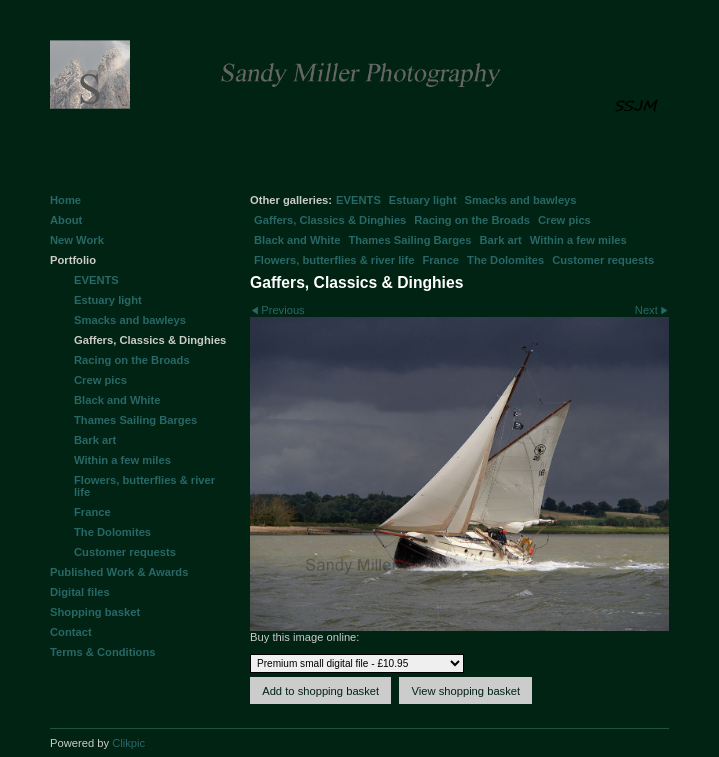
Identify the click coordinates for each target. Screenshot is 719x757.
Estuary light (423, 200)
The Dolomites (505, 260)
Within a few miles (578, 240)
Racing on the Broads (472, 220)
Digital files (80, 592)
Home (65, 200)
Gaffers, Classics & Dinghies (330, 220)
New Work (77, 240)
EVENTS (358, 200)
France (440, 260)
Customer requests (603, 260)
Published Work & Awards (119, 572)
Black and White (297, 240)
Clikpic (128, 743)
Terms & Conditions (102, 652)
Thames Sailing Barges (409, 240)
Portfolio (73, 260)
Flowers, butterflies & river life (334, 260)
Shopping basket (95, 612)
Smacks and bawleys (521, 200)
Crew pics (564, 220)
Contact (71, 632)
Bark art (501, 240)
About (66, 220)
